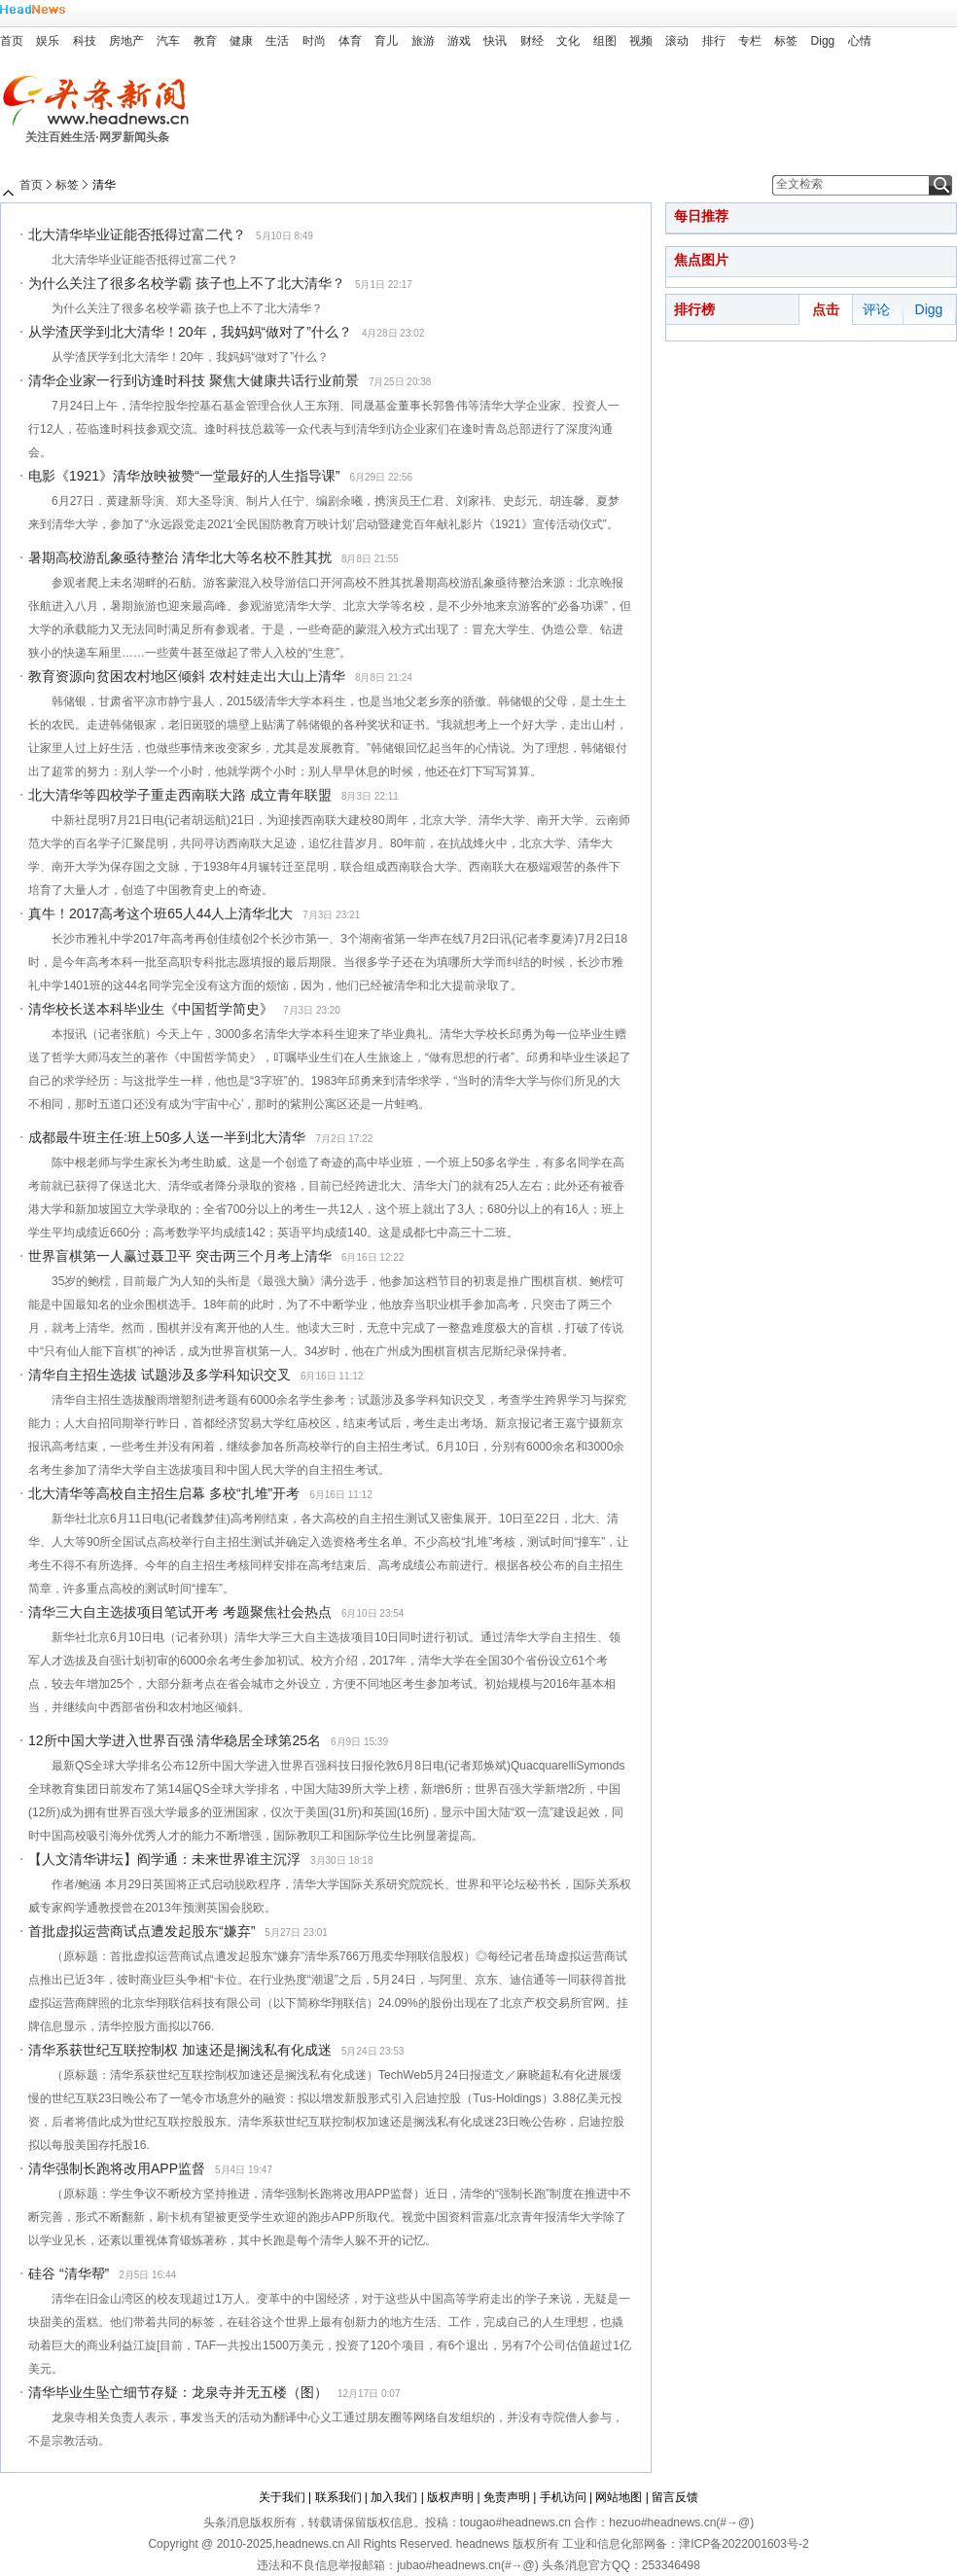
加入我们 (394, 2497)
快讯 (495, 41)
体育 (350, 41)
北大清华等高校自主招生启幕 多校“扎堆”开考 (164, 1493)
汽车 (168, 41)
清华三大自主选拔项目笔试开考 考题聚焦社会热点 (180, 1612)
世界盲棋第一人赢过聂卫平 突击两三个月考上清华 (180, 1256)
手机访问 (563, 2497)
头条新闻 (102, 100)
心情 (859, 41)
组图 (605, 41)
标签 (786, 41)
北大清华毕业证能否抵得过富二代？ (137, 234)
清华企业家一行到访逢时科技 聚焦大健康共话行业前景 (193, 380)
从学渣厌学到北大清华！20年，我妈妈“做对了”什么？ (190, 332)
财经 (532, 41)
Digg (823, 41)
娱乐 (47, 41)
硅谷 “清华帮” (68, 2273)
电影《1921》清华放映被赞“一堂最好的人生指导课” (183, 475)
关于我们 (282, 2497)
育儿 (386, 41)
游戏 (459, 41)
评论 (876, 309)
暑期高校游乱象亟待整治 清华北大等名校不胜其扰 (180, 557)
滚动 (677, 41)
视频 (641, 41)
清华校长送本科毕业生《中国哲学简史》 (150, 1009)
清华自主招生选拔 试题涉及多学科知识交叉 (159, 1374)
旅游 (423, 41)
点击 (825, 309)
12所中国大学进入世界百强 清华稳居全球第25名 (174, 1740)
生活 (277, 41)
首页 (11, 41)
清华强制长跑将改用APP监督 (116, 2168)
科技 (84, 41)
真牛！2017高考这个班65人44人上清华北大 (160, 913)
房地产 (126, 41)
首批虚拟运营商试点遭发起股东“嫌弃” (141, 1931)
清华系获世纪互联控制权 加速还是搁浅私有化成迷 (180, 2049)
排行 (714, 41)
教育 (205, 41)
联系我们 (338, 2497)
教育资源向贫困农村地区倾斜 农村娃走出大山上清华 (186, 676)
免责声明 (506, 2497)
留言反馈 (675, 2497)
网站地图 (618, 2497)
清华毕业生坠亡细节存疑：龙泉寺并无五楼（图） (178, 2392)
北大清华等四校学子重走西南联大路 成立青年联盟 (180, 795)
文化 (568, 41)
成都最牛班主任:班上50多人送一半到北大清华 (166, 1137)
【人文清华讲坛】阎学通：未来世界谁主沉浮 (164, 1859)
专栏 (750, 41)
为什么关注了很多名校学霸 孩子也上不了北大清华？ (186, 283)
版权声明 (450, 2497)
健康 (241, 41)
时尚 (314, 41)
